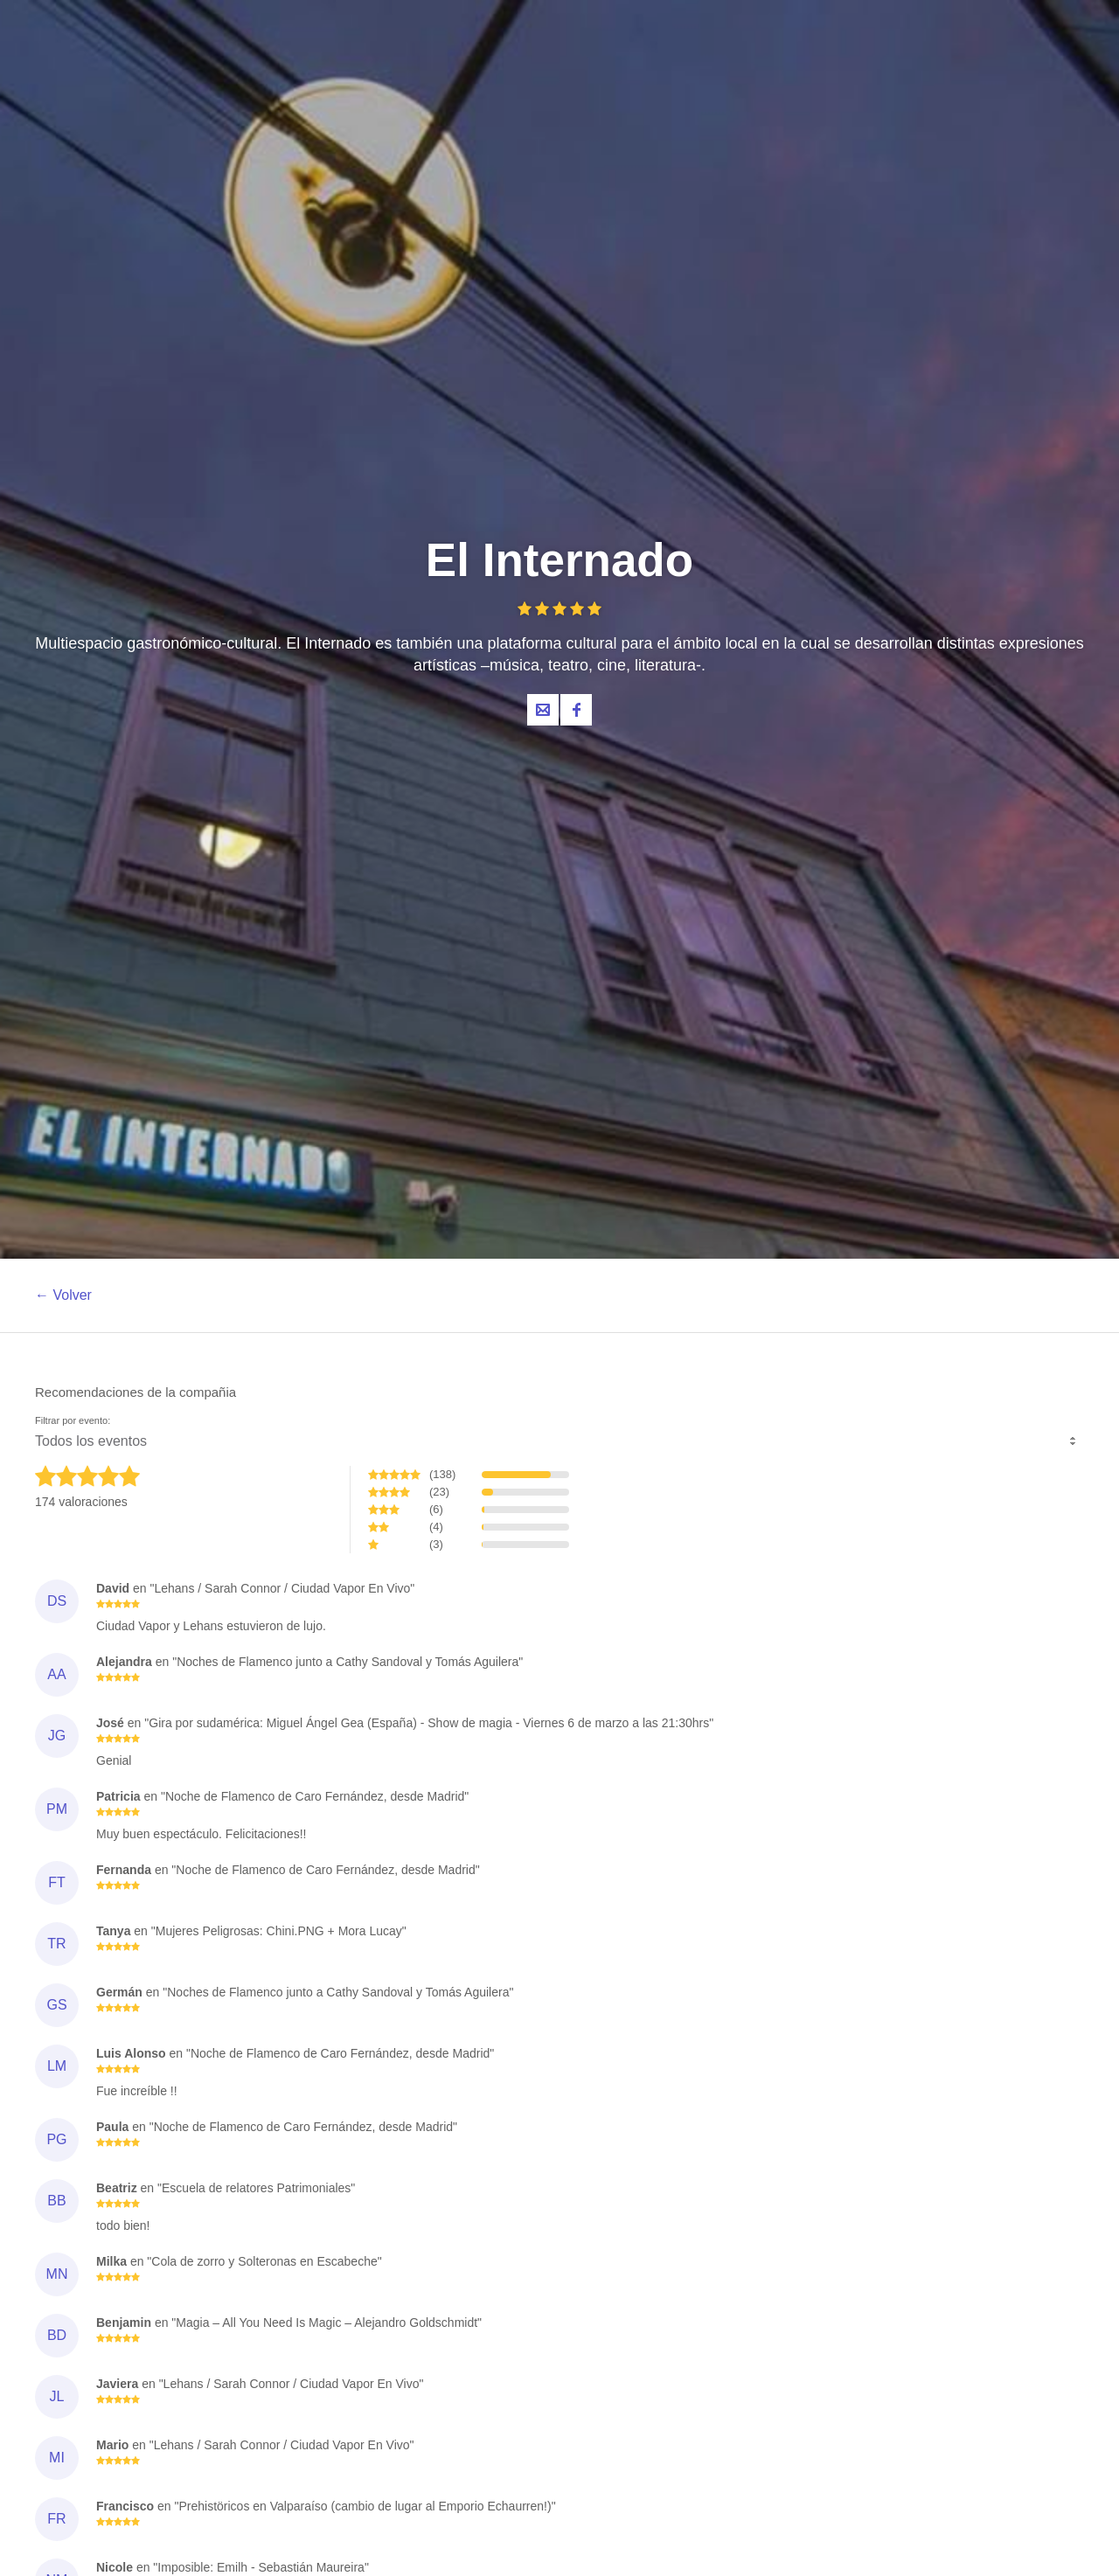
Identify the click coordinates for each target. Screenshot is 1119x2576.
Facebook (576, 710)
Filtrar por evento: (72, 1421)
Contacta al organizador (543, 710)
